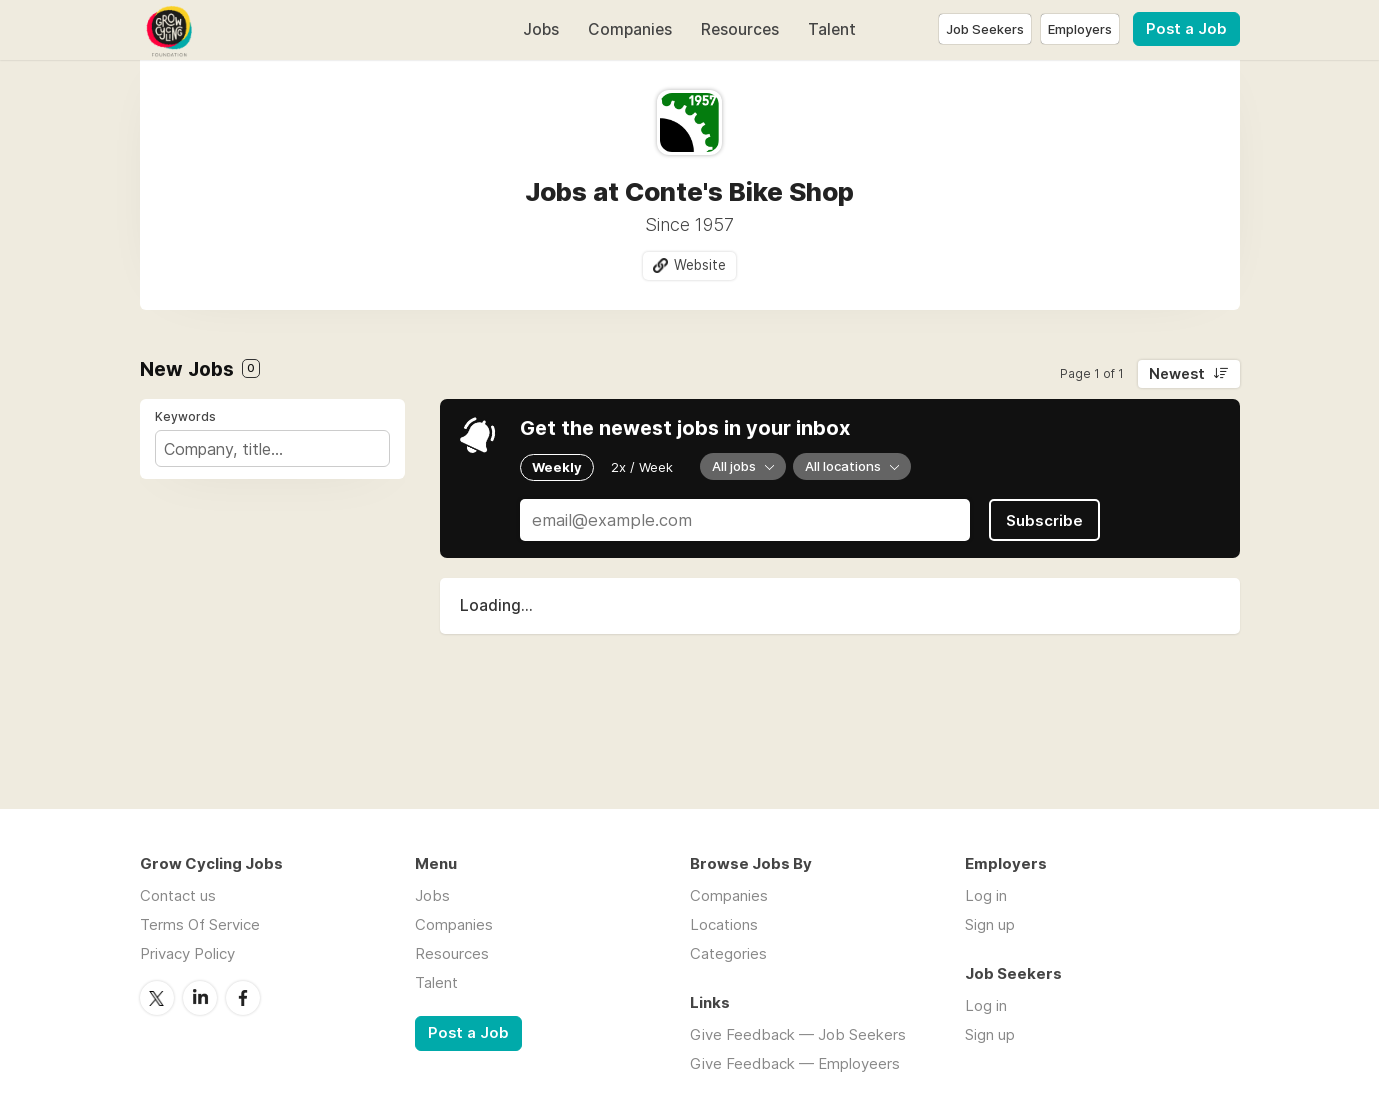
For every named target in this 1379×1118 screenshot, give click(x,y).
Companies (630, 29)
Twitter (157, 998)
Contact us (178, 895)
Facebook (243, 998)
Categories (728, 953)
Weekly (557, 467)
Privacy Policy (187, 953)
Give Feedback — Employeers (795, 1063)
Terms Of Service (200, 924)
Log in (986, 895)
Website (700, 265)
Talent (832, 29)
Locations (724, 924)
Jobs (541, 29)
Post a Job (1186, 29)
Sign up (990, 924)
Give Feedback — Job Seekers (798, 1034)
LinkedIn (200, 998)
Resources (740, 29)
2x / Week (642, 467)
